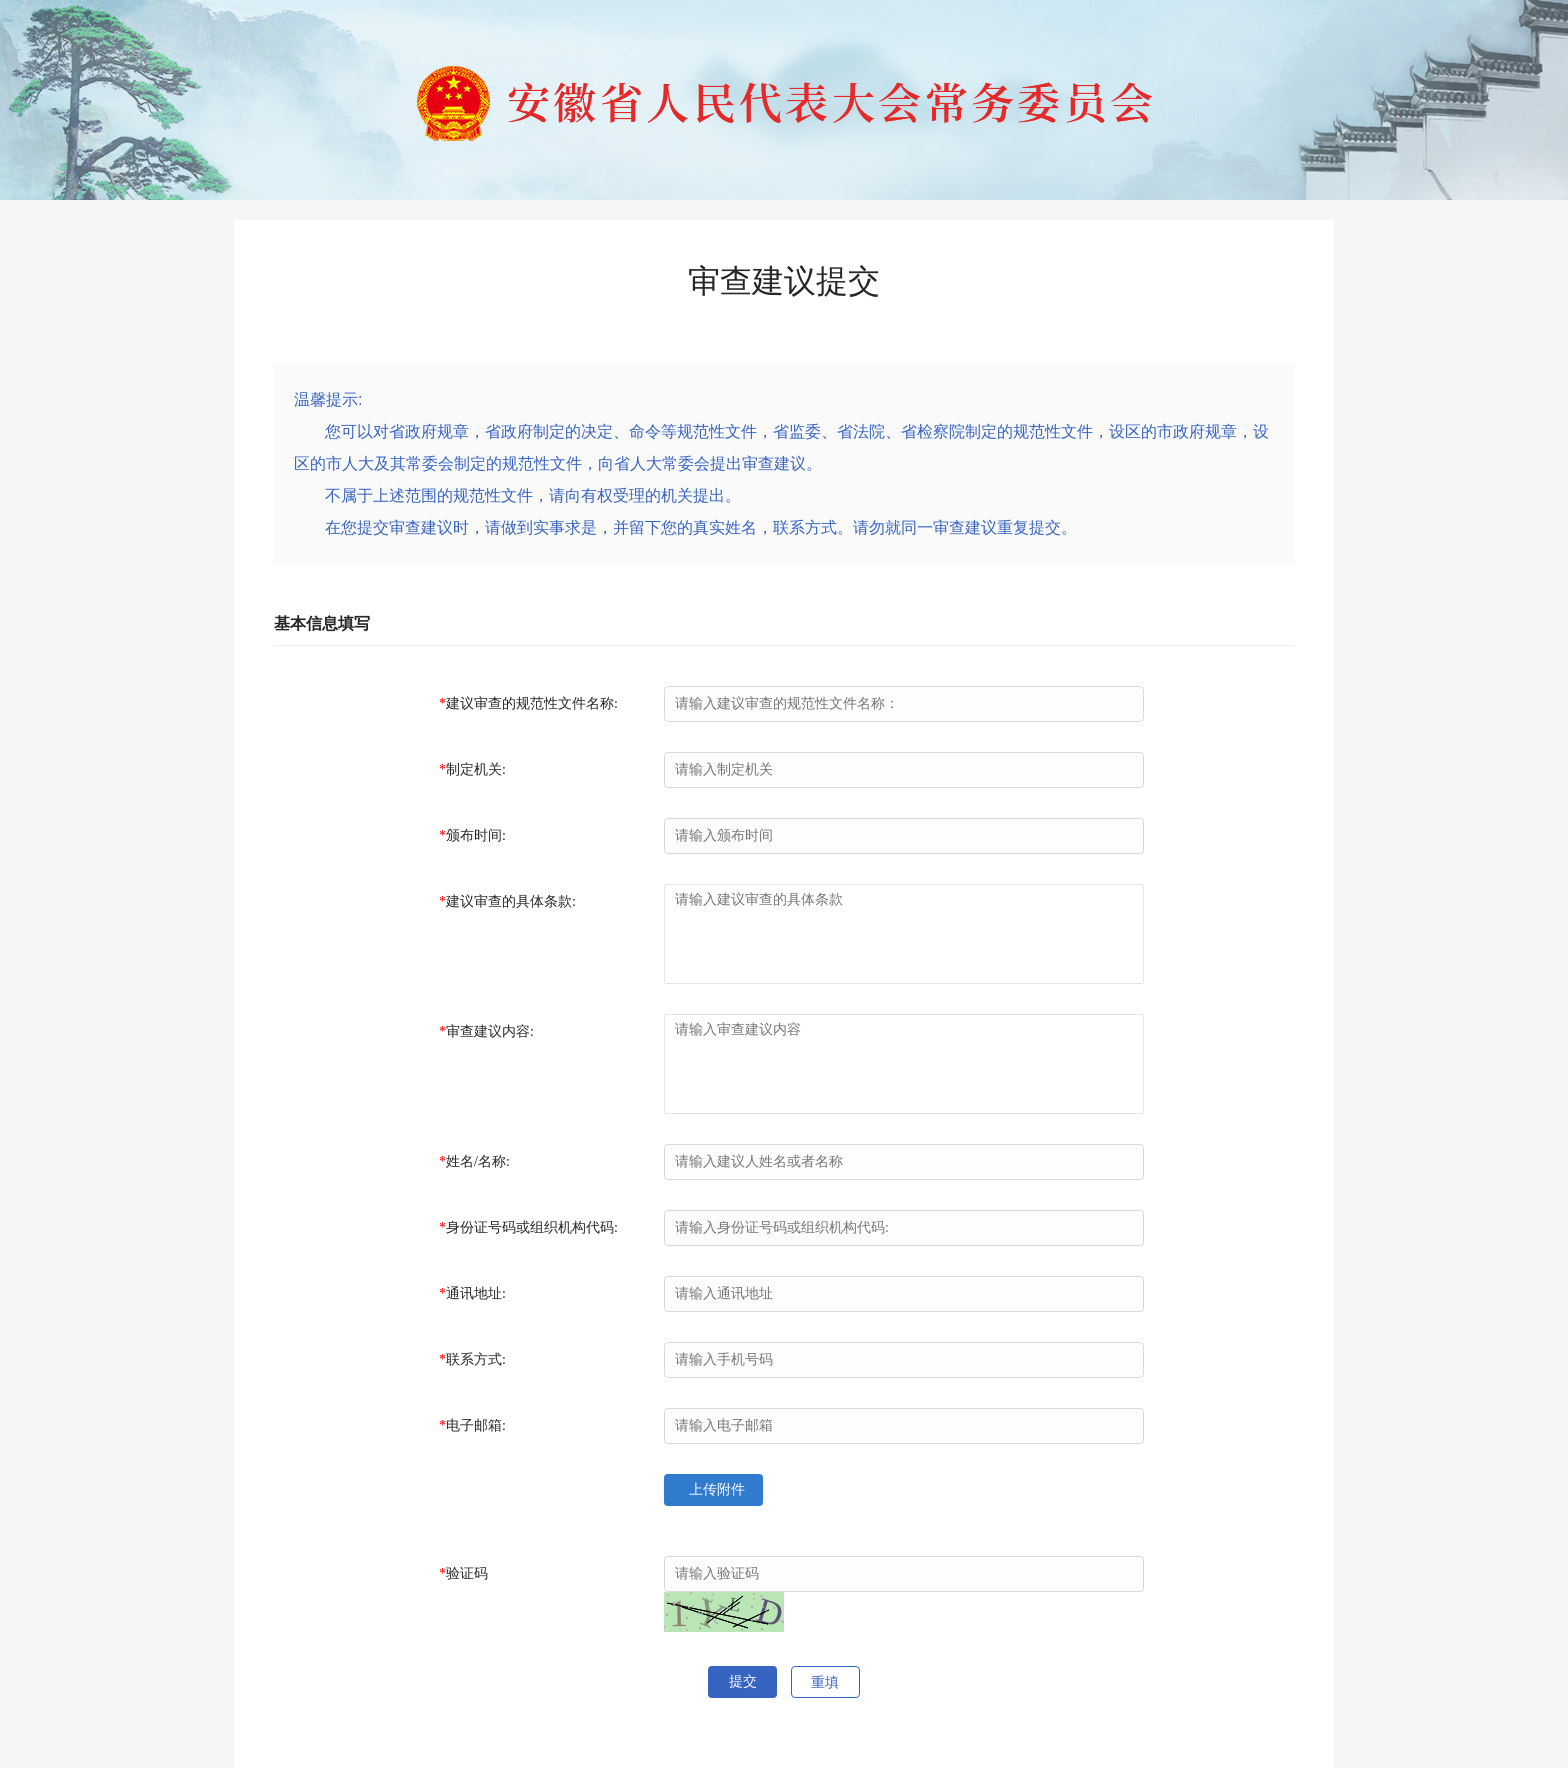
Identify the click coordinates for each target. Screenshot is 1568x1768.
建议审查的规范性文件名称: (532, 703)
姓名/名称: (478, 1161)
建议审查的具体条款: (511, 901)
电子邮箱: (476, 1425)
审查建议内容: (490, 1031)
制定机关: (476, 769)
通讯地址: (476, 1293)
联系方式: (476, 1359)
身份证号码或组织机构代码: (532, 1227)
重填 (825, 1682)
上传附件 (715, 1489)
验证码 (467, 1573)
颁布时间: (476, 835)
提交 (743, 1681)
